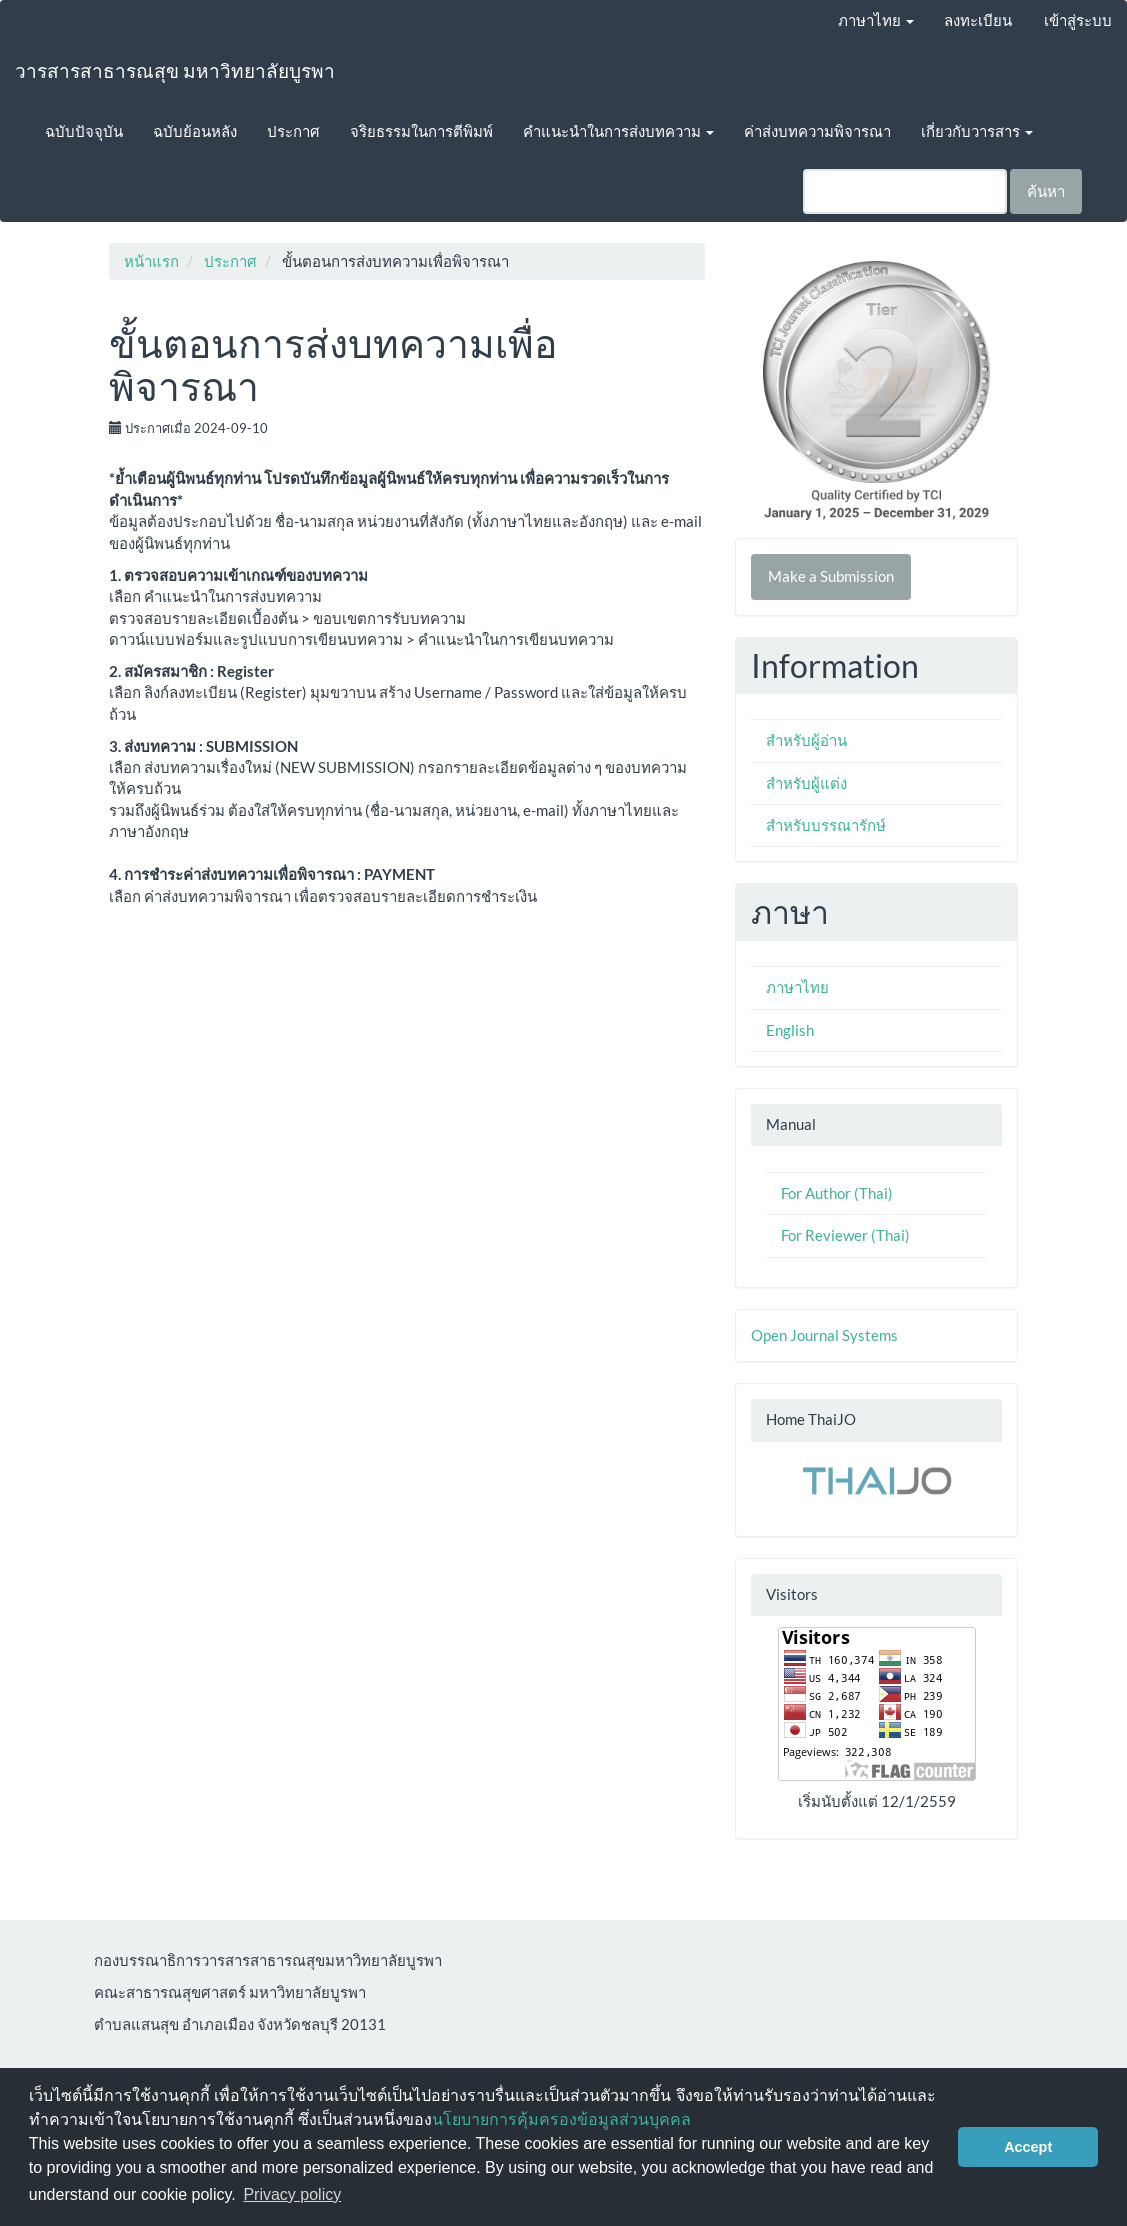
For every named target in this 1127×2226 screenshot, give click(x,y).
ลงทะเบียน (978, 20)
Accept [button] (1028, 2147)
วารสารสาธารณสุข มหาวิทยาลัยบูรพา (175, 70)
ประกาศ (293, 131)
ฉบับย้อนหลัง (195, 131)
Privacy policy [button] (292, 2194)
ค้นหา (1046, 191)
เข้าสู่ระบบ (1078, 20)
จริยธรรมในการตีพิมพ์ (421, 131)
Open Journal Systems (824, 1335)
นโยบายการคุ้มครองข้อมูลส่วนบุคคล (561, 2119)
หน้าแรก (151, 261)
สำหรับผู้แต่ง (806, 783)
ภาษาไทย (797, 987)
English (790, 1030)
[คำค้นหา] (905, 191)
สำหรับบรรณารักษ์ (826, 825)
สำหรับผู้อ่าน (806, 740)
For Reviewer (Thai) (845, 1235)
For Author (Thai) (837, 1193)
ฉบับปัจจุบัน (84, 131)
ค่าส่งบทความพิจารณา (817, 131)
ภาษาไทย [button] (876, 20)
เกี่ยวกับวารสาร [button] (977, 131)
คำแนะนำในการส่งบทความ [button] (618, 131)
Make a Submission (831, 576)
